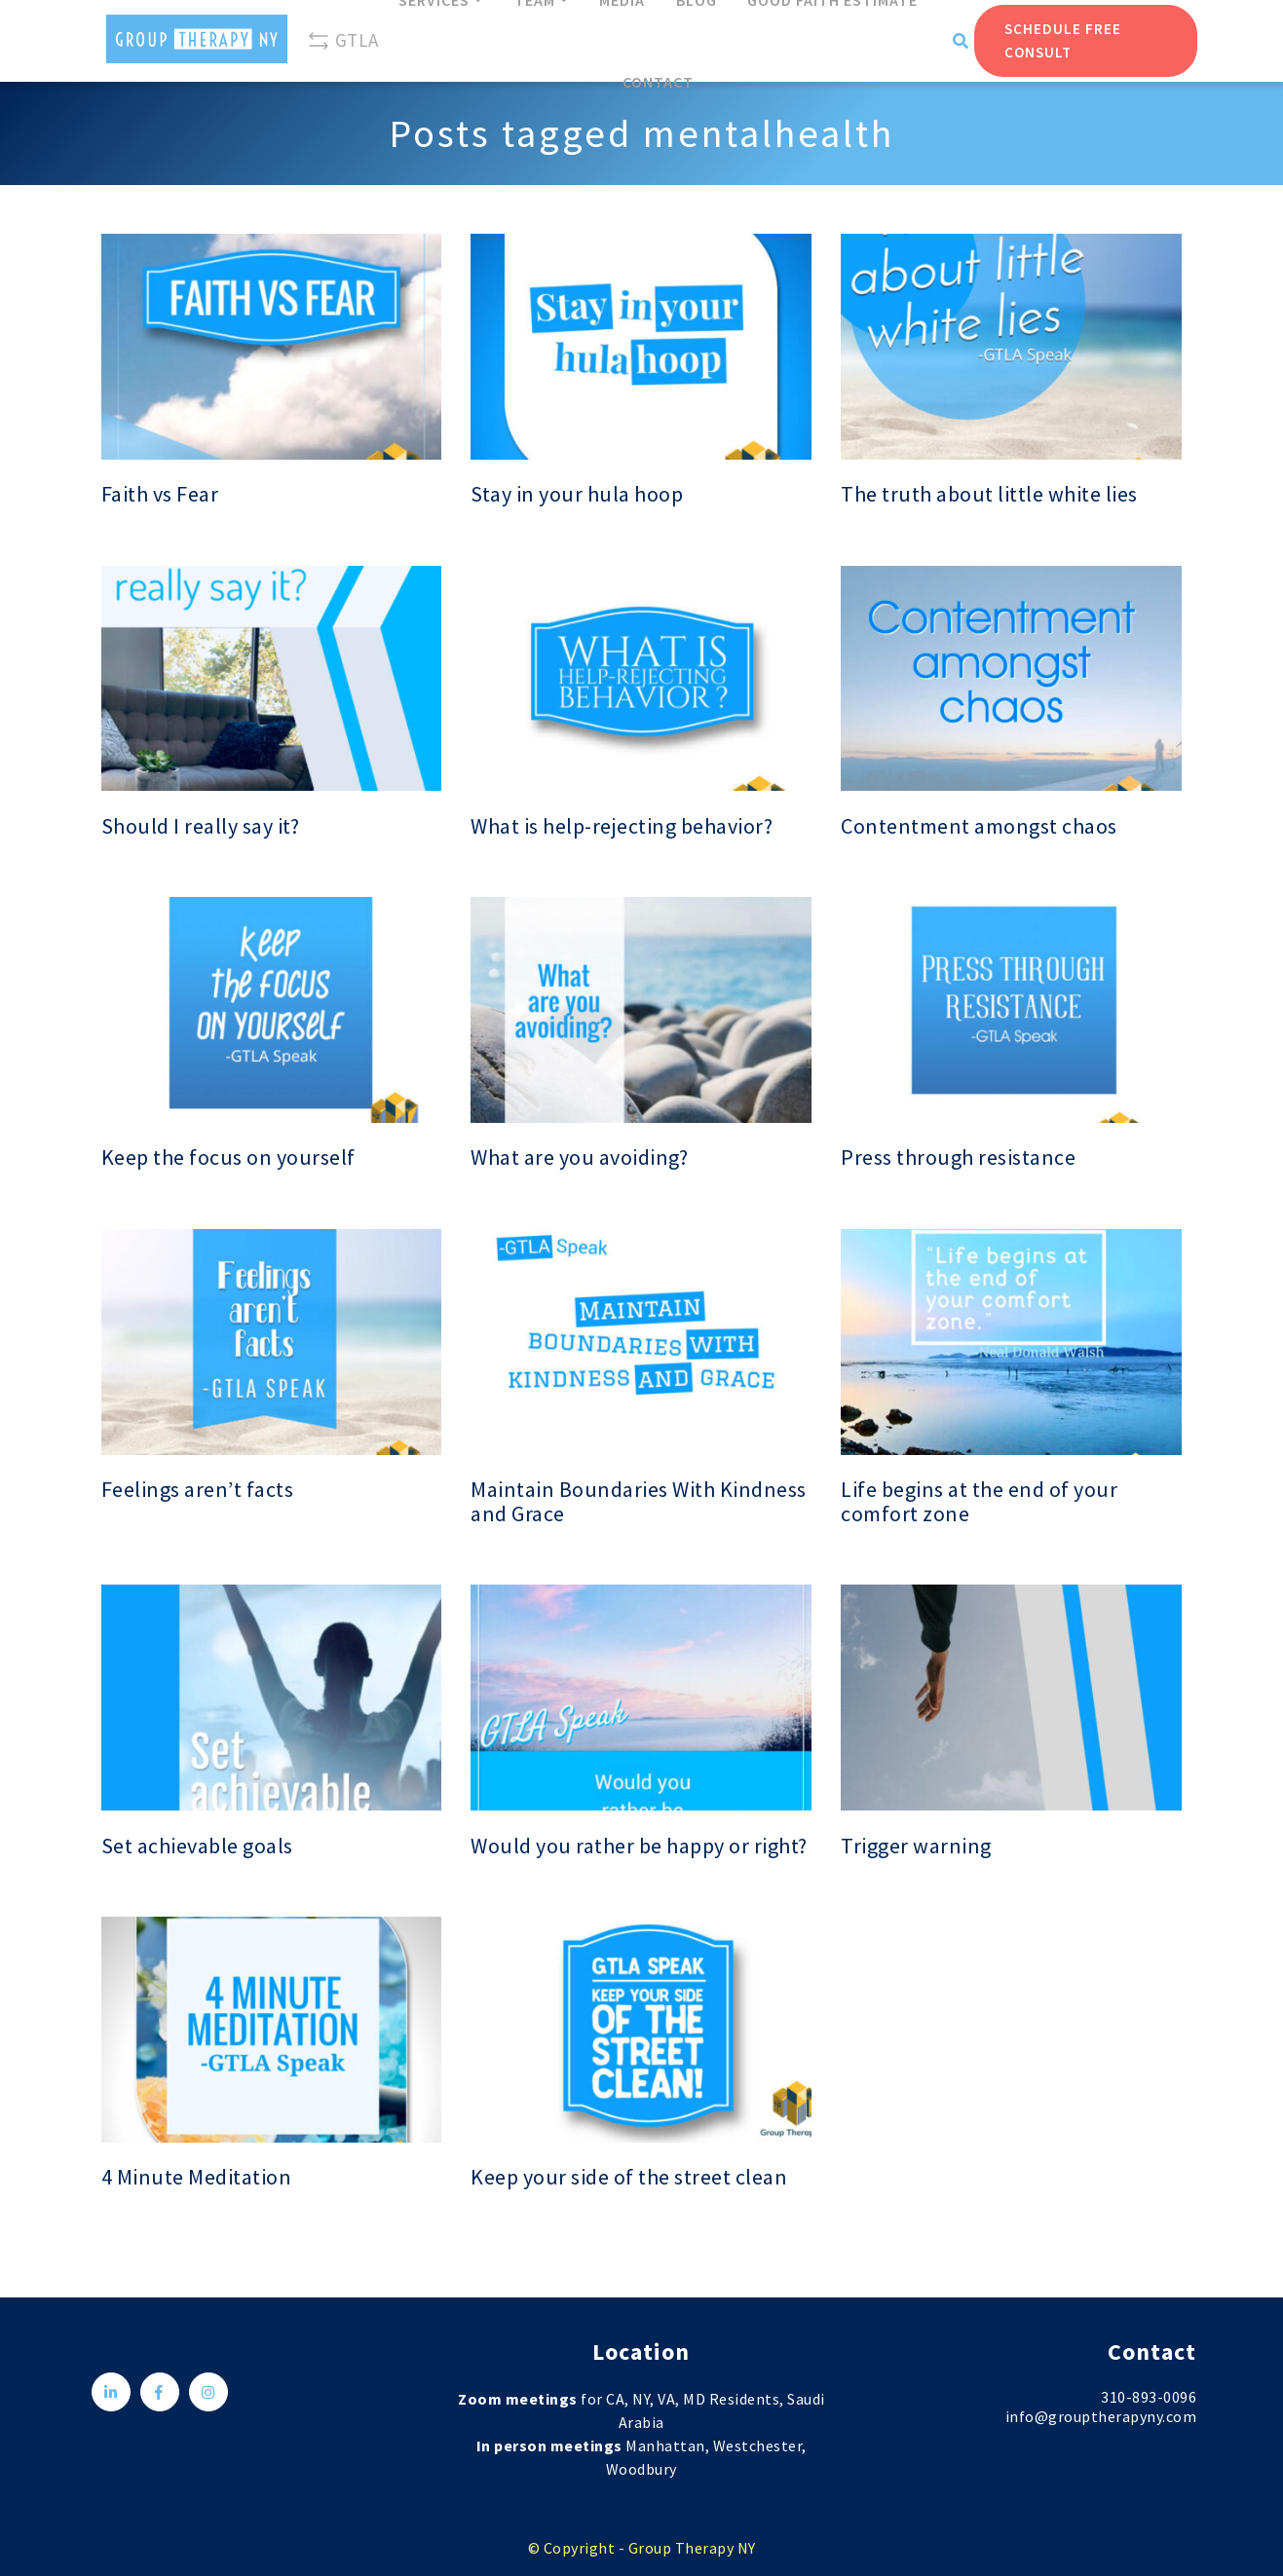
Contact (658, 82)
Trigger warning (916, 1846)
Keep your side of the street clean (629, 2177)
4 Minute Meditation (196, 2177)
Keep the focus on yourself (228, 1157)
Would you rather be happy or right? (639, 1846)
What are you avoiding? (579, 1157)
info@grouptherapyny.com (1101, 2416)
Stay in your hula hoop (577, 494)
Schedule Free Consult (1062, 40)
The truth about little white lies (989, 494)
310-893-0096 (1148, 2397)
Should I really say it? (200, 826)
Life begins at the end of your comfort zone (979, 1502)
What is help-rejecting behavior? (622, 826)
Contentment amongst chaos (979, 826)
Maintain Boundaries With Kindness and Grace (639, 1502)
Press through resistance (958, 1157)
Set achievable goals (197, 1846)
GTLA (343, 41)
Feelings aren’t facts (197, 1489)
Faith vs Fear (160, 494)
